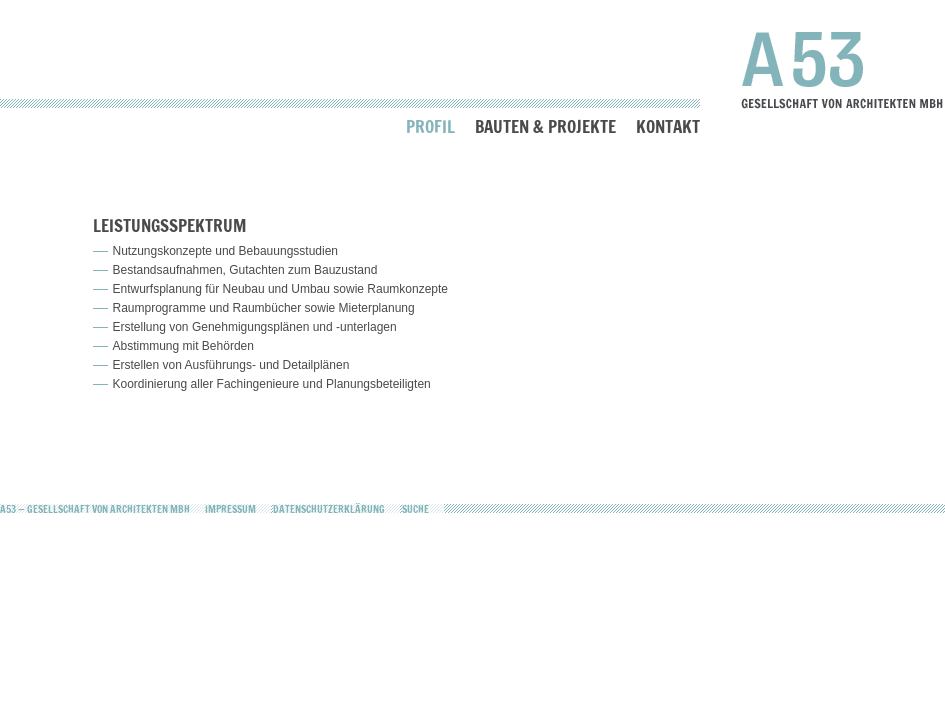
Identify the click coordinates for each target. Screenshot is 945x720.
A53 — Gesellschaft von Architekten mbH (95, 509)
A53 (842, 70)
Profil (430, 126)
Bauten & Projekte (545, 126)
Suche (415, 509)
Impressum (230, 509)
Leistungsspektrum (170, 225)
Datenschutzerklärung (329, 509)
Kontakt (668, 126)
